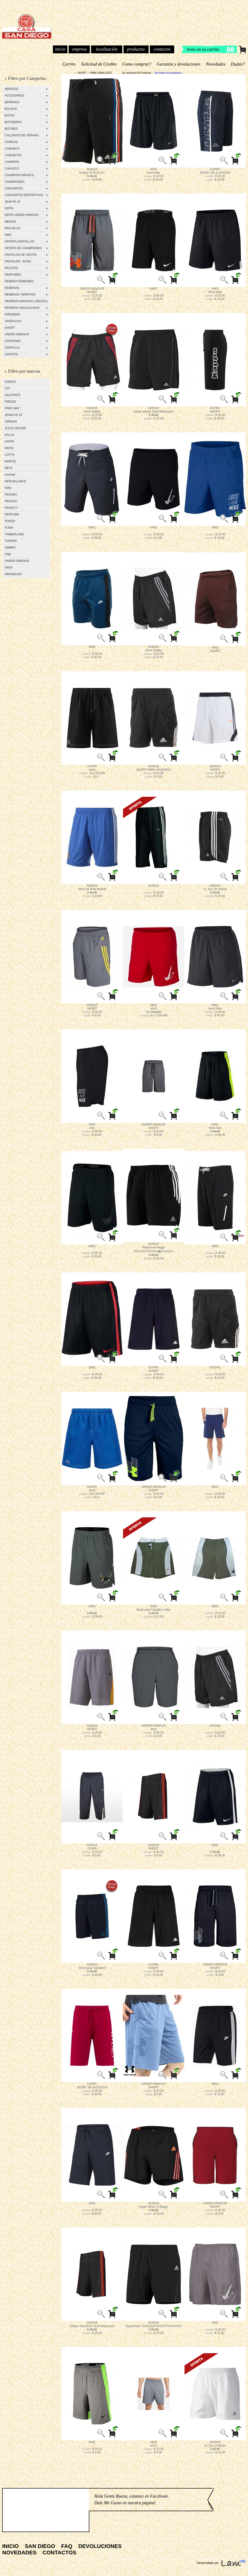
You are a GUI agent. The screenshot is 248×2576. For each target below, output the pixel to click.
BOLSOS (11, 109)
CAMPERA (12, 162)
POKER (10, 521)
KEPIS (9, 208)
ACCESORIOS (14, 95)
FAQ (66, 2546)
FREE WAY (12, 408)
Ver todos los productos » (169, 72)
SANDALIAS (13, 321)
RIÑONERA (12, 314)
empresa (79, 49)
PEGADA (11, 494)
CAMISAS (11, 142)
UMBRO (10, 547)
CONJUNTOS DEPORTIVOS (24, 195)
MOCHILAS (12, 228)
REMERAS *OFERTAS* (20, 294)
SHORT (10, 327)
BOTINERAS (13, 122)
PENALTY (11, 508)
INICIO (10, 2546)
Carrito (69, 64)
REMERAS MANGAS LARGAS (25, 301)
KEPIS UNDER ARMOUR (21, 215)
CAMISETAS (13, 155)
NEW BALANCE (15, 481)
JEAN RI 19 (12, 201)
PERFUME (12, 514)
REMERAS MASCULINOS (22, 308)
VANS (9, 567)
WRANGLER (13, 574)
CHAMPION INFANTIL (19, 175)
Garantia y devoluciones (179, 64)
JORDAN (11, 421)
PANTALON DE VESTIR (21, 254)
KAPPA (9, 441)
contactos (162, 49)
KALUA (9, 435)
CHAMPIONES (15, 182)
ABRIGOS (11, 89)
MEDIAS (10, 221)
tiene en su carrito (203, 49)
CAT (7, 388)
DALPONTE (13, 395)
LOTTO (10, 454)
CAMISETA (12, 148)
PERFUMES (13, 274)
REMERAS (12, 288)
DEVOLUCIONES (100, 2546)
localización (106, 49)
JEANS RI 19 (13, 415)
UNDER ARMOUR (17, 334)
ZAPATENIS (13, 341)
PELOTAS (11, 268)
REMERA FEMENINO (19, 281)
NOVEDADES (19, 2552)
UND (8, 554)
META (9, 468)
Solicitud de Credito (99, 64)
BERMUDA (12, 102)
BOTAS (10, 115)
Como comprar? (137, 64)
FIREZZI (10, 401)
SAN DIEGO (40, 2546)
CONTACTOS (59, 2552)
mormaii (10, 474)
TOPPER (11, 541)
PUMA (9, 527)
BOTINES (11, 128)
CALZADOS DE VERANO (22, 135)
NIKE (8, 235)
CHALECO (12, 168)
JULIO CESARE (15, 428)
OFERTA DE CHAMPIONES (23, 248)
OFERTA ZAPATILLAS (19, 241)
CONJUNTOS (14, 188)
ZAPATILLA (12, 347)
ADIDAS (10, 382)
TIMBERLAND (14, 534)
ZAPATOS (11, 354)
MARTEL (10, 461)
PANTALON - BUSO (18, 261)
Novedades (216, 64)
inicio (60, 49)
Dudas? (238, 64)
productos (136, 49)
